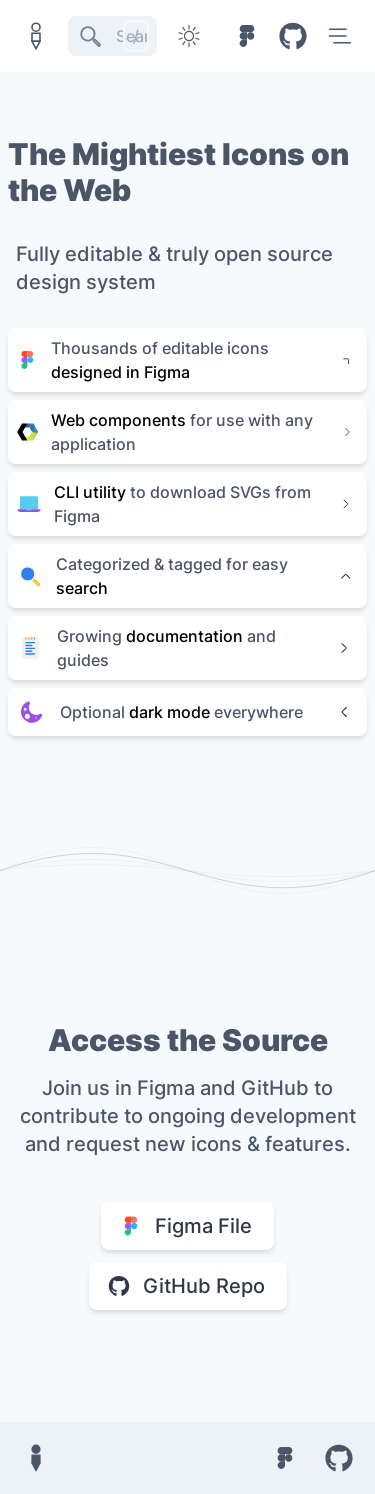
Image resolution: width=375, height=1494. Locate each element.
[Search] (112, 36)
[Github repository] (293, 36)
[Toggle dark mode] (189, 36)
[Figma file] (247, 36)
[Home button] (36, 36)
